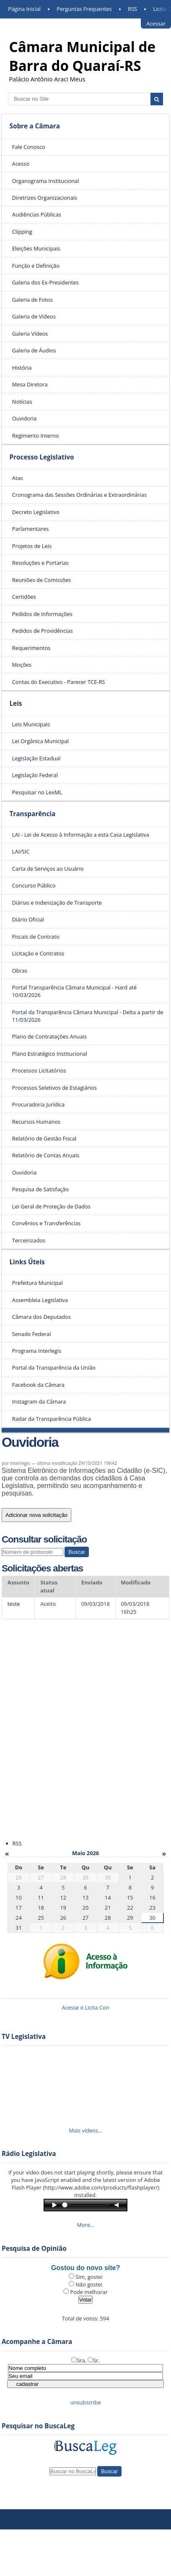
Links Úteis (26, 1262)
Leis (15, 703)
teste (14, 1604)
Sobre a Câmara (34, 126)
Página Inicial (24, 9)
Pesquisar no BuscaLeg (38, 2426)
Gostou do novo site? (85, 2267)
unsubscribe (85, 2402)
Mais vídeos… (85, 2130)
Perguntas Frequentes (84, 9)
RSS (132, 9)
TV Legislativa (24, 2036)
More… (85, 2225)
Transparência (32, 813)
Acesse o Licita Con (85, 2007)
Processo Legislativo (41, 457)
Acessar (156, 23)
